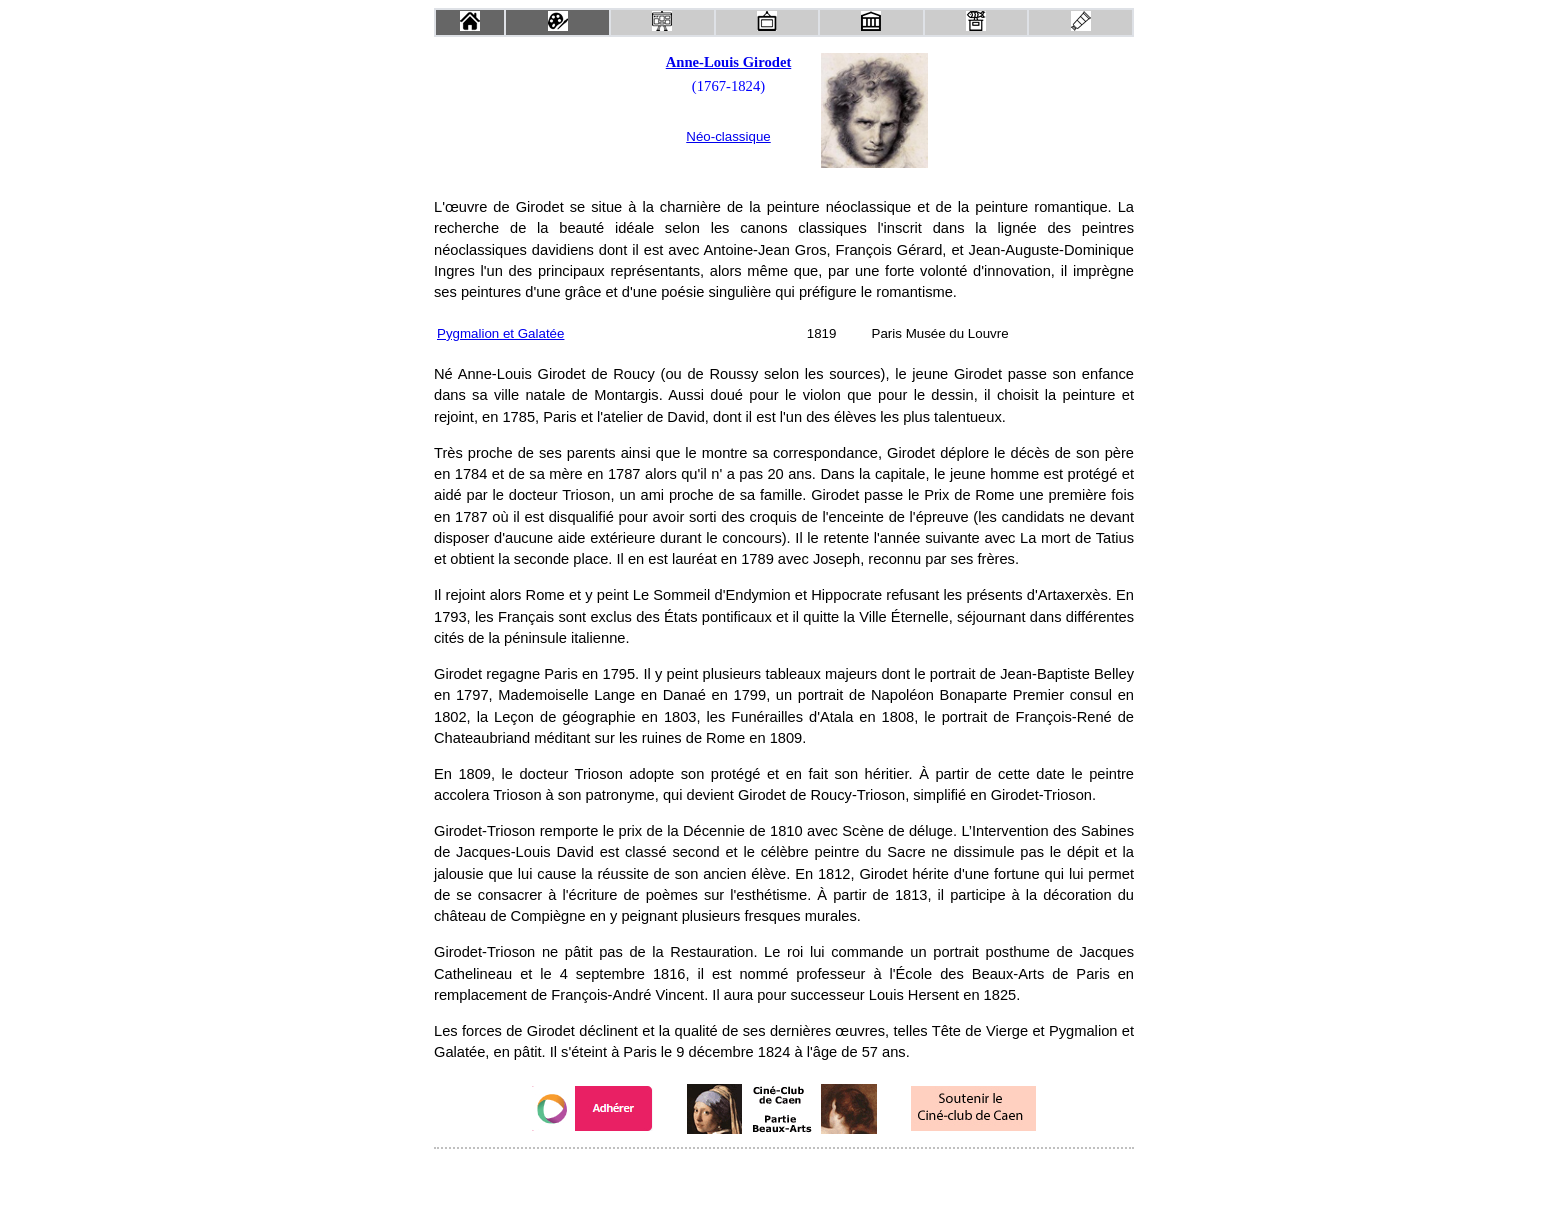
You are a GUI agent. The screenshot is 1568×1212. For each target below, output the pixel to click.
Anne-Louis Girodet (729, 62)
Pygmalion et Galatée (500, 333)
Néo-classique (728, 136)
